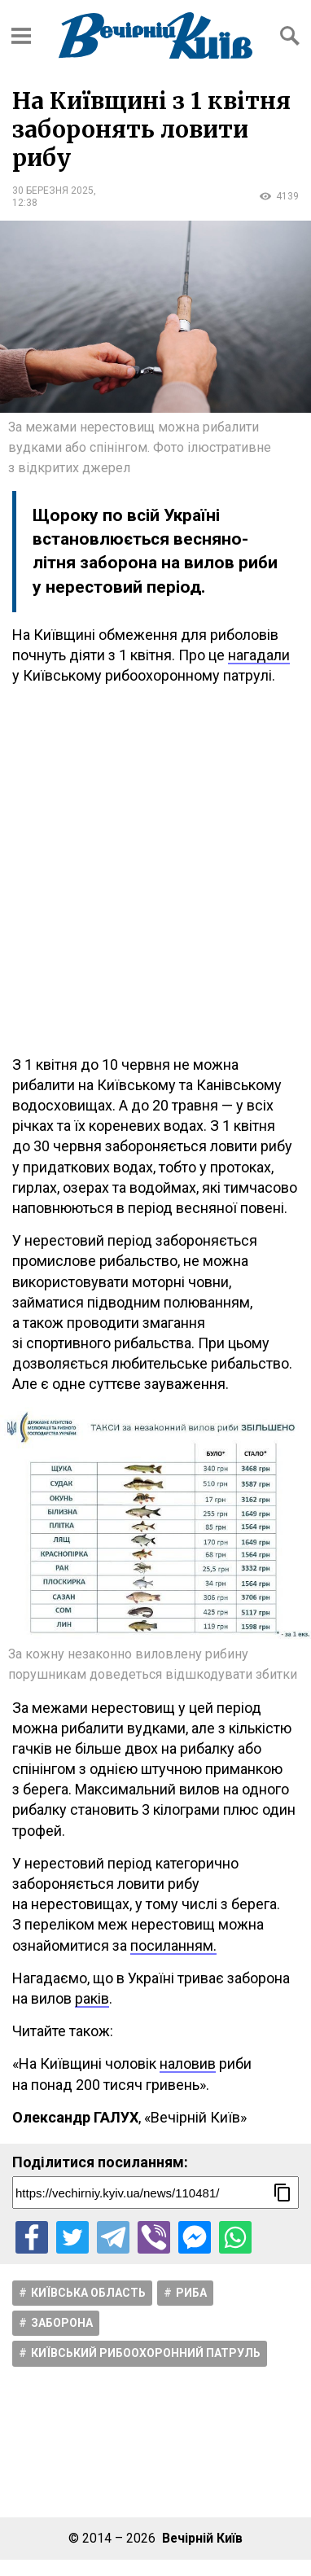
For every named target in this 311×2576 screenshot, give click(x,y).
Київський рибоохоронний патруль (146, 2352)
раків (92, 1998)
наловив (188, 2063)
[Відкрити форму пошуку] (290, 36)
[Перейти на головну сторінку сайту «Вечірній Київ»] (155, 35)
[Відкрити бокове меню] (21, 36)
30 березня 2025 (53, 190)
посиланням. (173, 1945)
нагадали (259, 655)
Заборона (62, 2322)
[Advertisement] (155, 870)
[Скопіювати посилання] (282, 2192)
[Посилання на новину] (155, 2192)
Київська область (88, 2292)
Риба (191, 2292)
